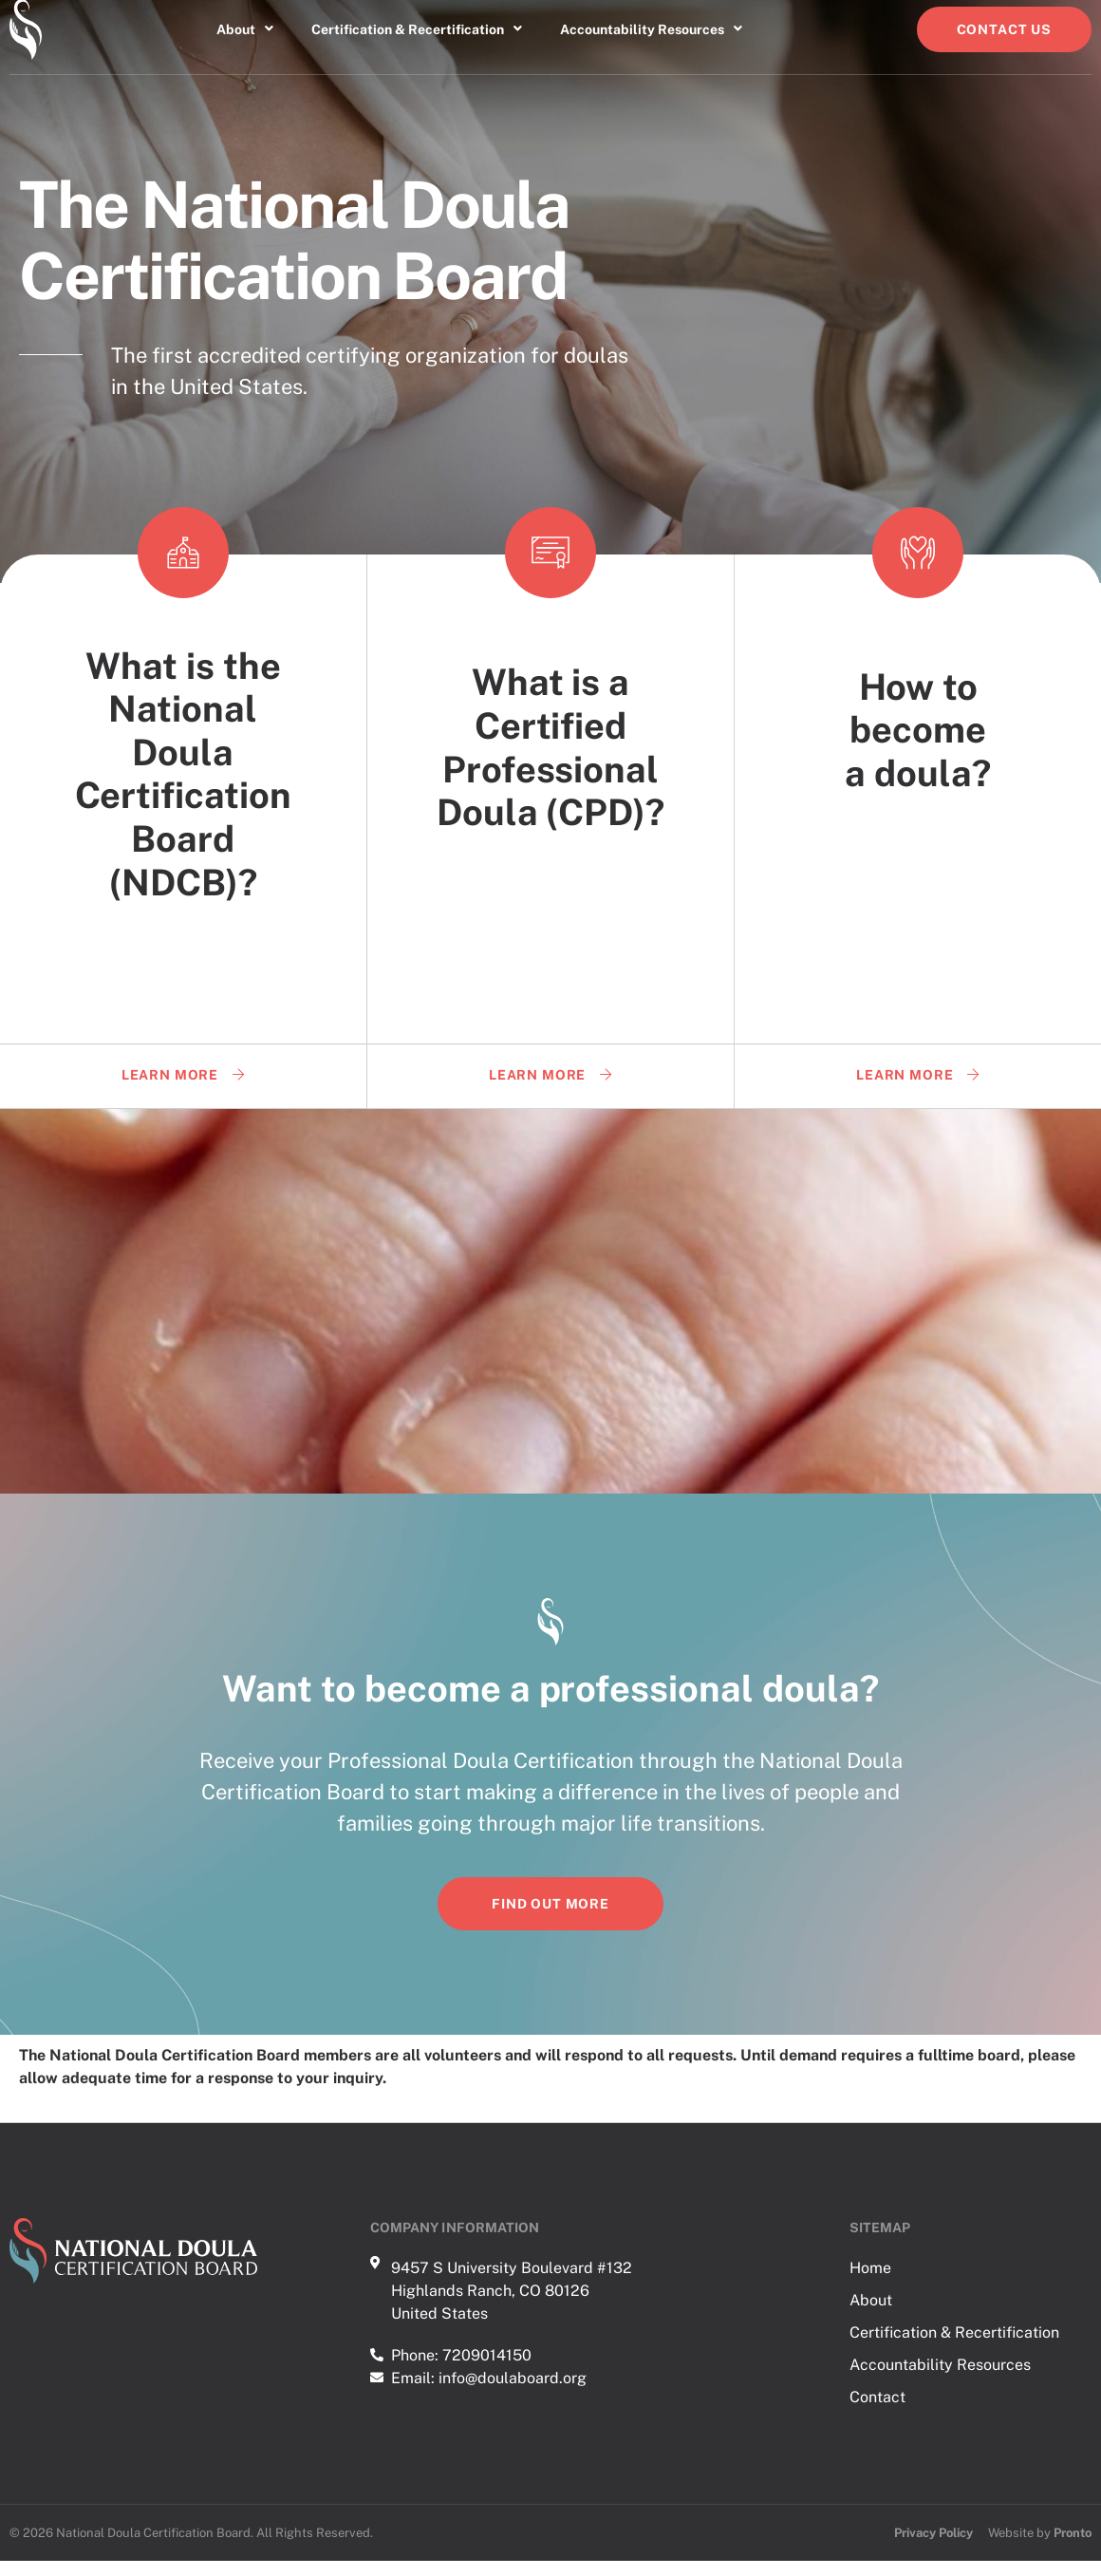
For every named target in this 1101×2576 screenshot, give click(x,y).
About (244, 44)
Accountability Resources (651, 44)
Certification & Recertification (416, 44)
